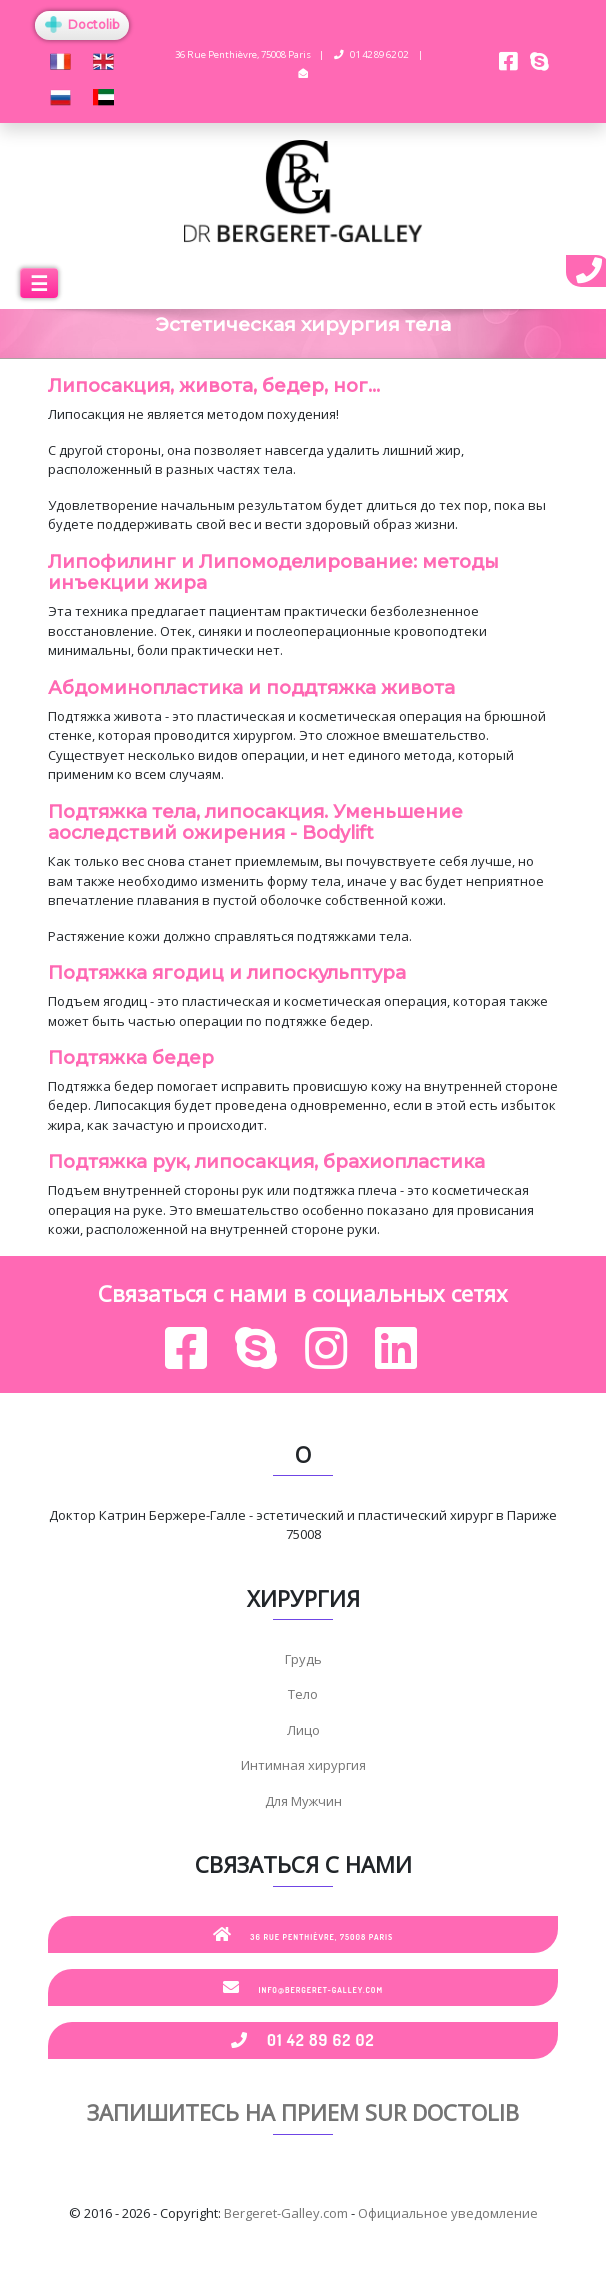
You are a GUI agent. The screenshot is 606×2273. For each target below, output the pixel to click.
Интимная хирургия (303, 1765)
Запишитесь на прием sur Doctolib (303, 2112)
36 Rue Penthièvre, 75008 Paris (303, 1934)
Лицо (303, 1730)
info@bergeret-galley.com (303, 1987)
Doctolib (82, 24)
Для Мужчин (303, 1801)
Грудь (303, 1659)
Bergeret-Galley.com (286, 2213)
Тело (303, 1694)
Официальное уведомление (448, 2213)
